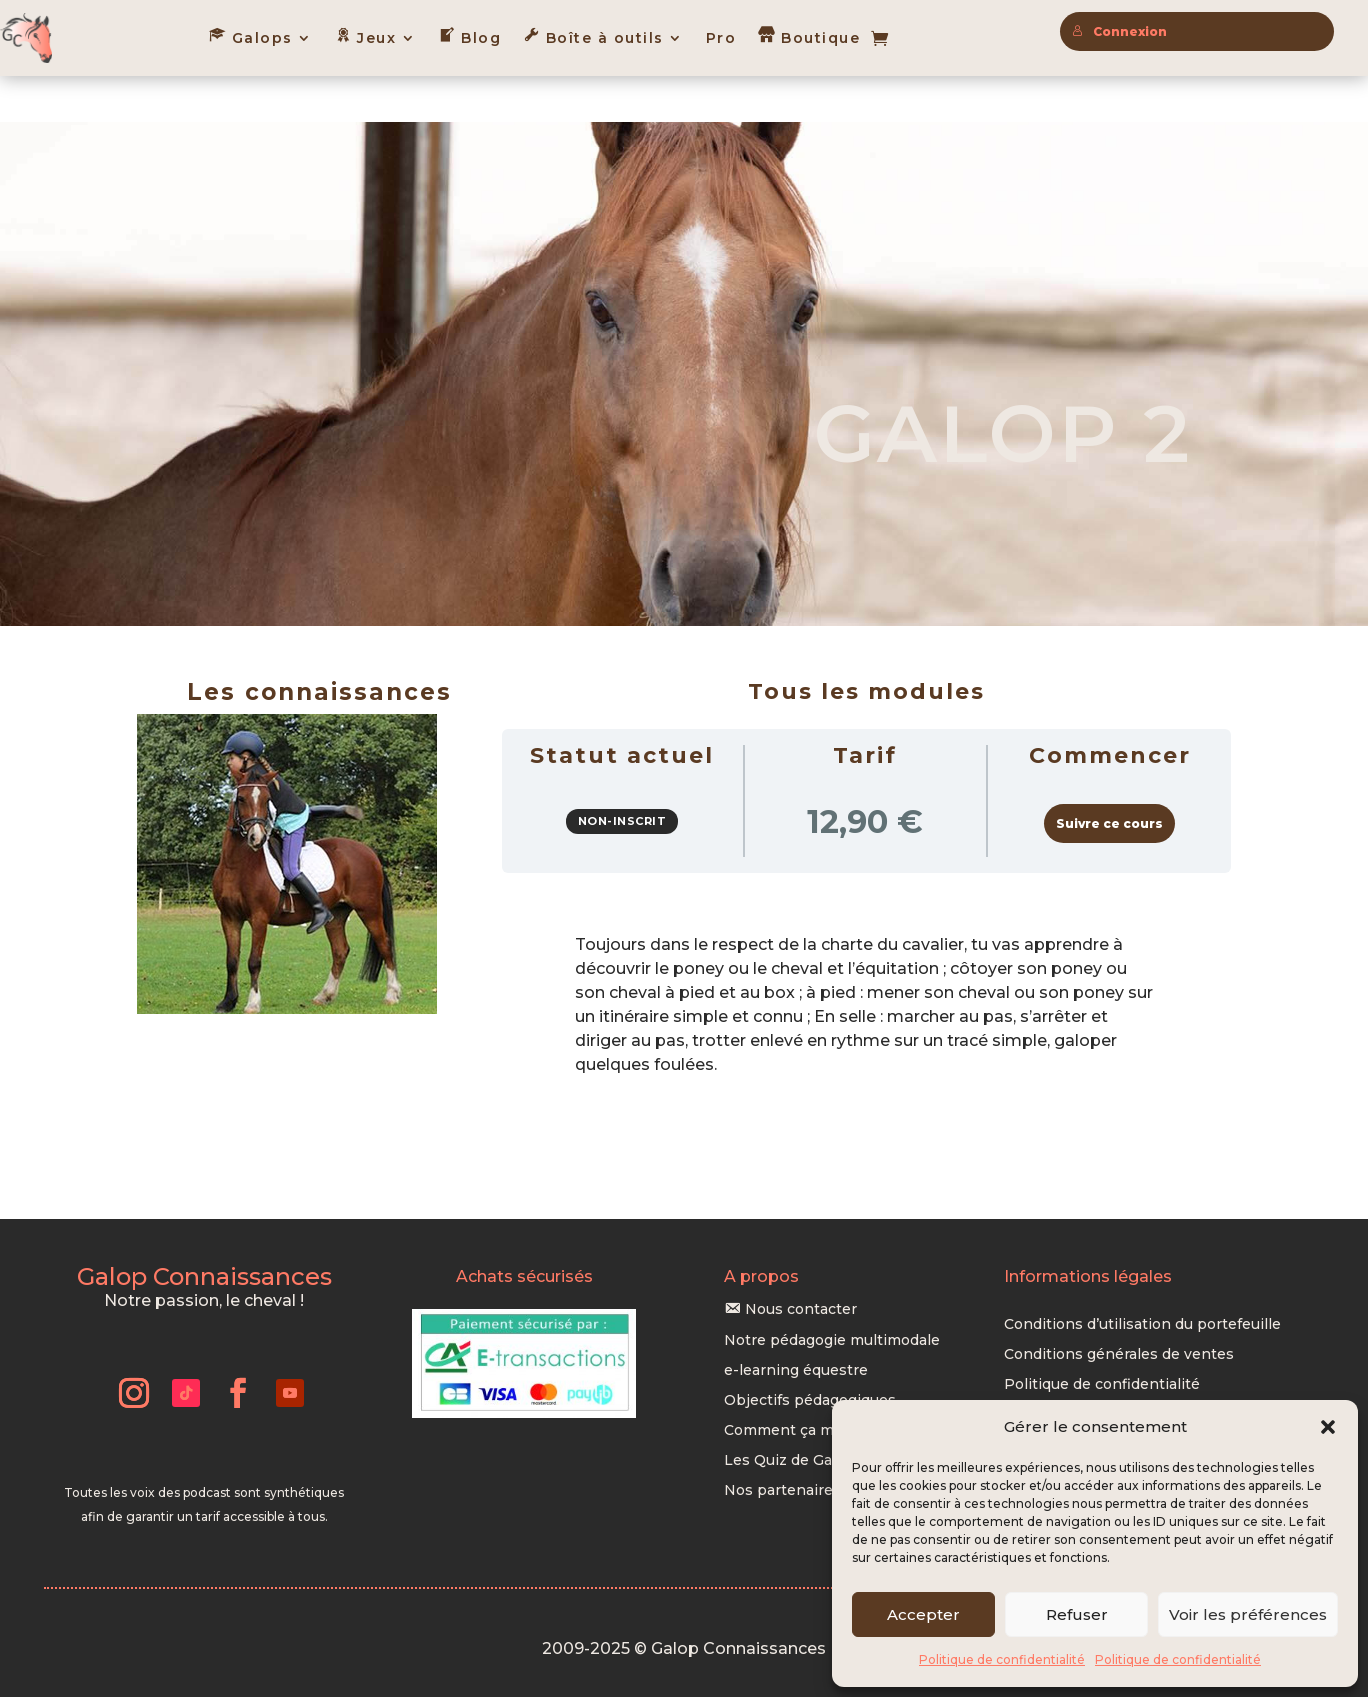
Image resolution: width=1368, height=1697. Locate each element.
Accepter (923, 1614)
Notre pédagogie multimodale (832, 1295)
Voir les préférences (1248, 1614)
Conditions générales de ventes (1119, 1309)
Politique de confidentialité (1002, 1659)
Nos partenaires (782, 1445)
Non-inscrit (622, 775)
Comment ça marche (799, 1385)
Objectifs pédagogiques (810, 1355)
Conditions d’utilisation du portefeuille (1142, 1279)
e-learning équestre (796, 1325)
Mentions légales (1066, 1369)
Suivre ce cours (1109, 777)
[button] (1328, 1427)
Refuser (1077, 1614)
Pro (721, 38)
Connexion (1119, 31)
